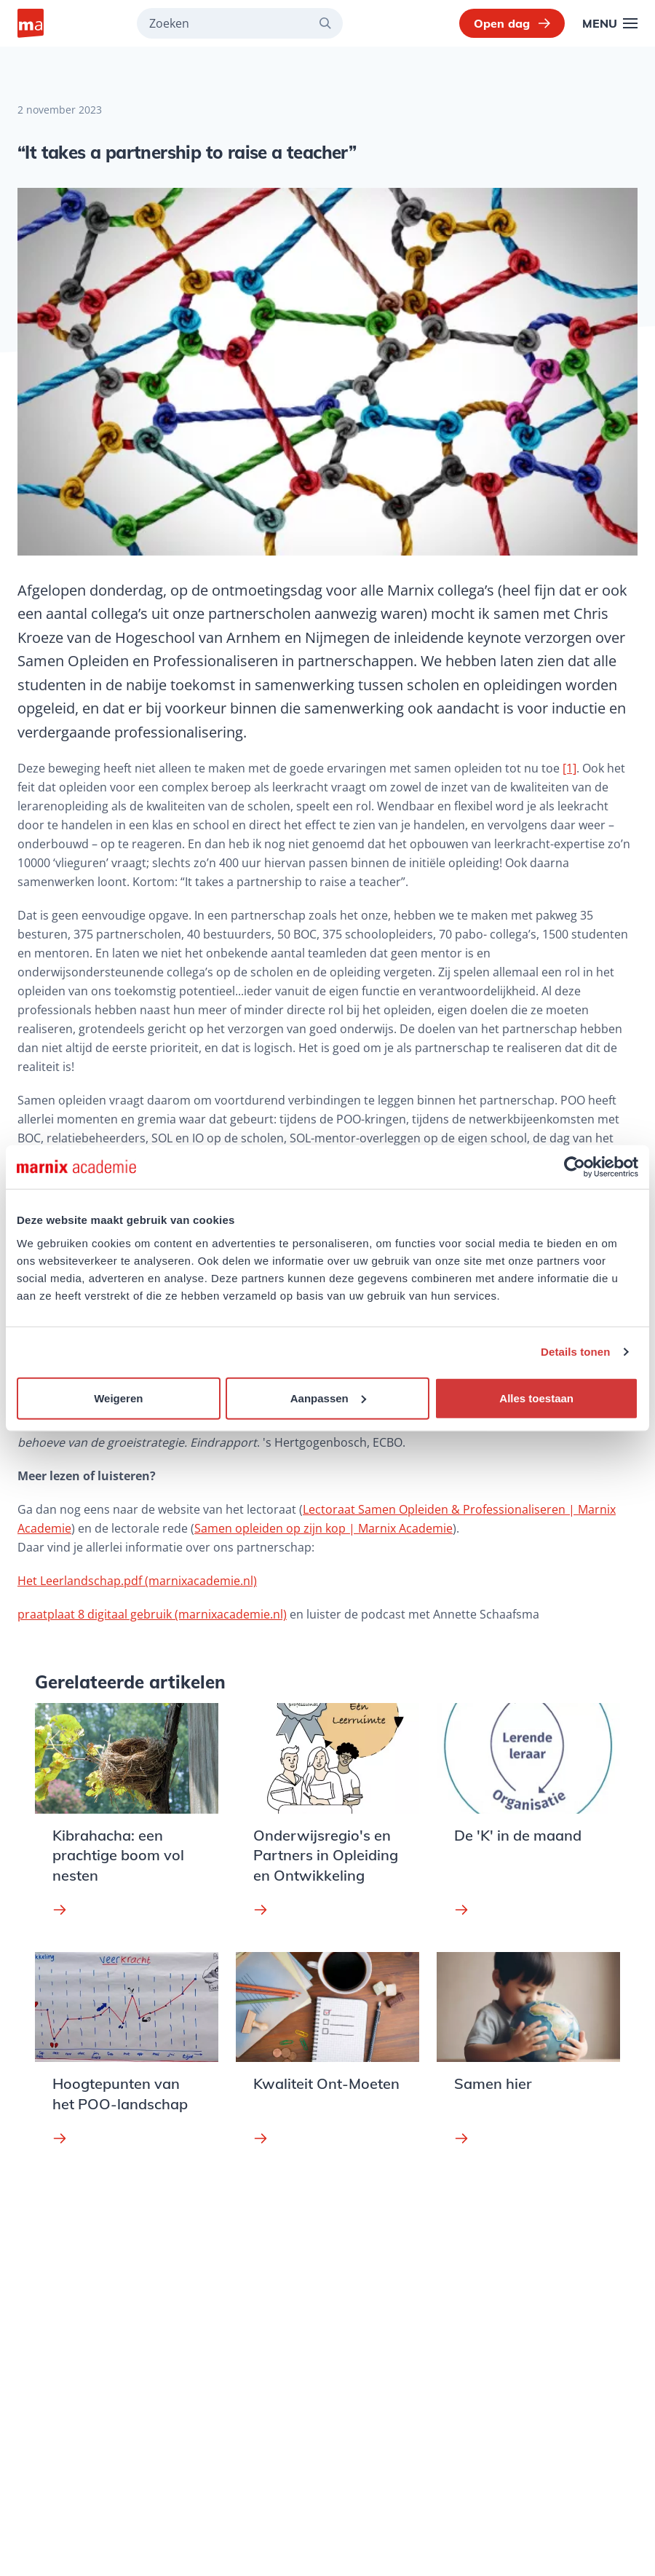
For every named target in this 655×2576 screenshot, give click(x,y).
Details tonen (575, 1352)
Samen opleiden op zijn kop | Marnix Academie (323, 1528)
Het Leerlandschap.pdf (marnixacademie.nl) (137, 1581)
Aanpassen (328, 1397)
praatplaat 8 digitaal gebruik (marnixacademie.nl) (152, 1614)
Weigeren (118, 1397)
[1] (569, 768)
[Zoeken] (331, 23)
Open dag (512, 23)
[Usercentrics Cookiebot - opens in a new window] (574, 1167)
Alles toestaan (536, 1397)
